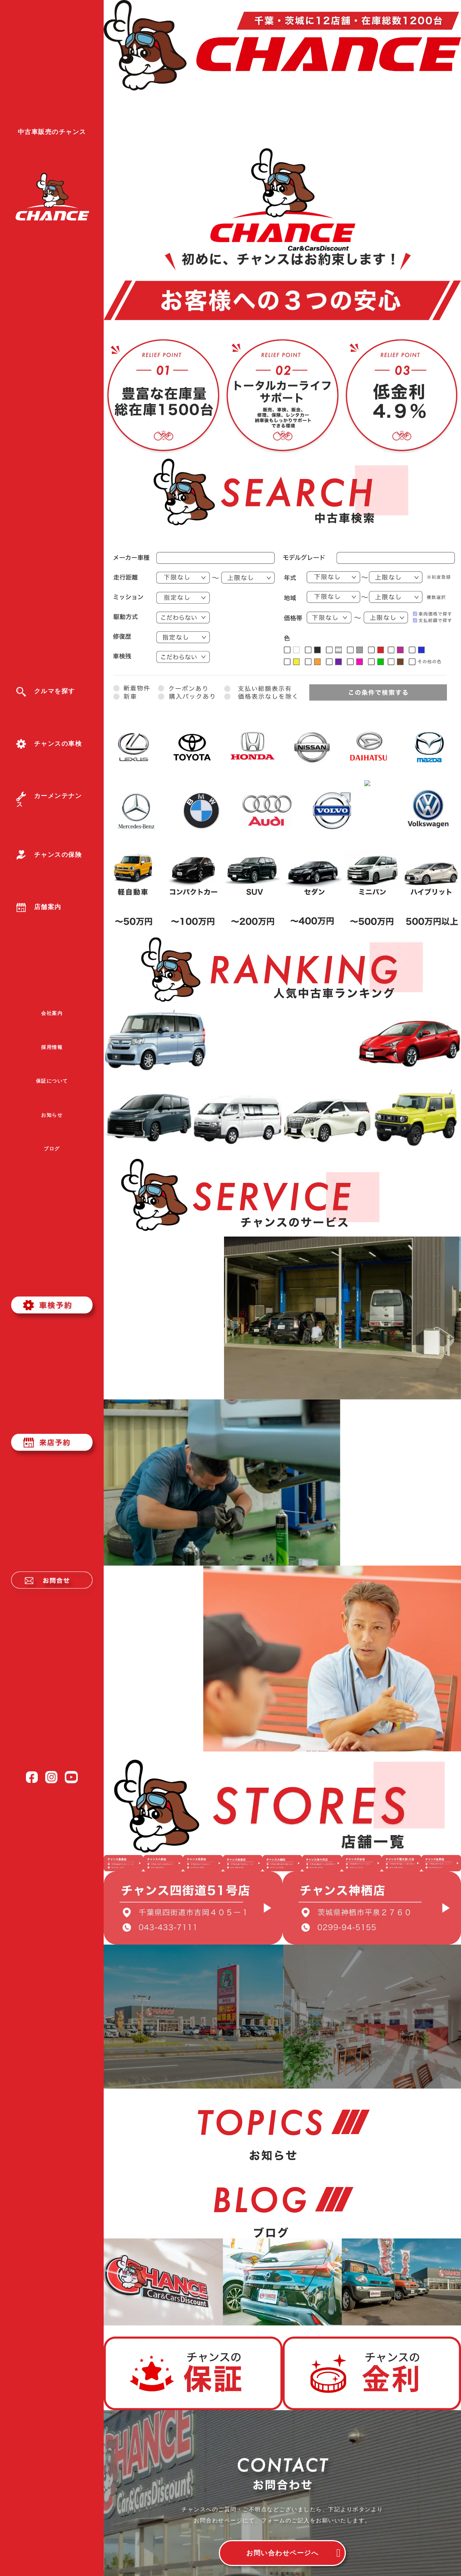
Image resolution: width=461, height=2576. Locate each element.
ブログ (52, 1148)
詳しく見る (163, 1314)
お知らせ (52, 1115)
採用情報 (52, 1047)
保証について (52, 1081)
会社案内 (52, 1013)
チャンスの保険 (49, 854)
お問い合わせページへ (282, 2553)
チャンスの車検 (49, 743)
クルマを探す (45, 691)
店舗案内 (38, 906)
